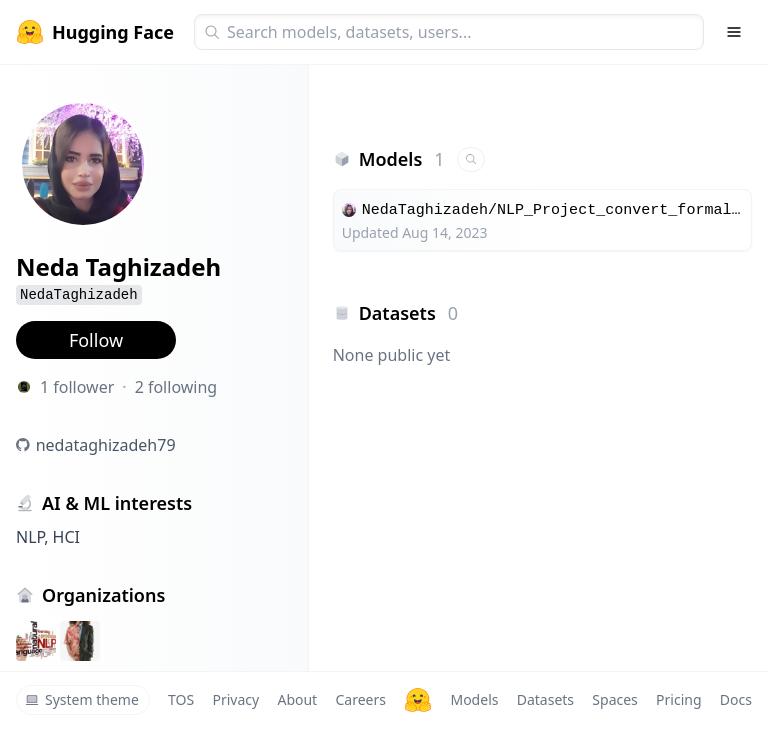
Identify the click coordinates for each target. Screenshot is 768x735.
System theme (82, 699)
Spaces (614, 699)
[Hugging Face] (418, 700)
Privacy (235, 699)
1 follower (77, 387)
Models (474, 699)
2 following (176, 387)
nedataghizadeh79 (106, 445)
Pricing (678, 699)
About (297, 699)
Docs (736, 699)
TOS (181, 699)
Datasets (545, 699)
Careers (360, 699)
